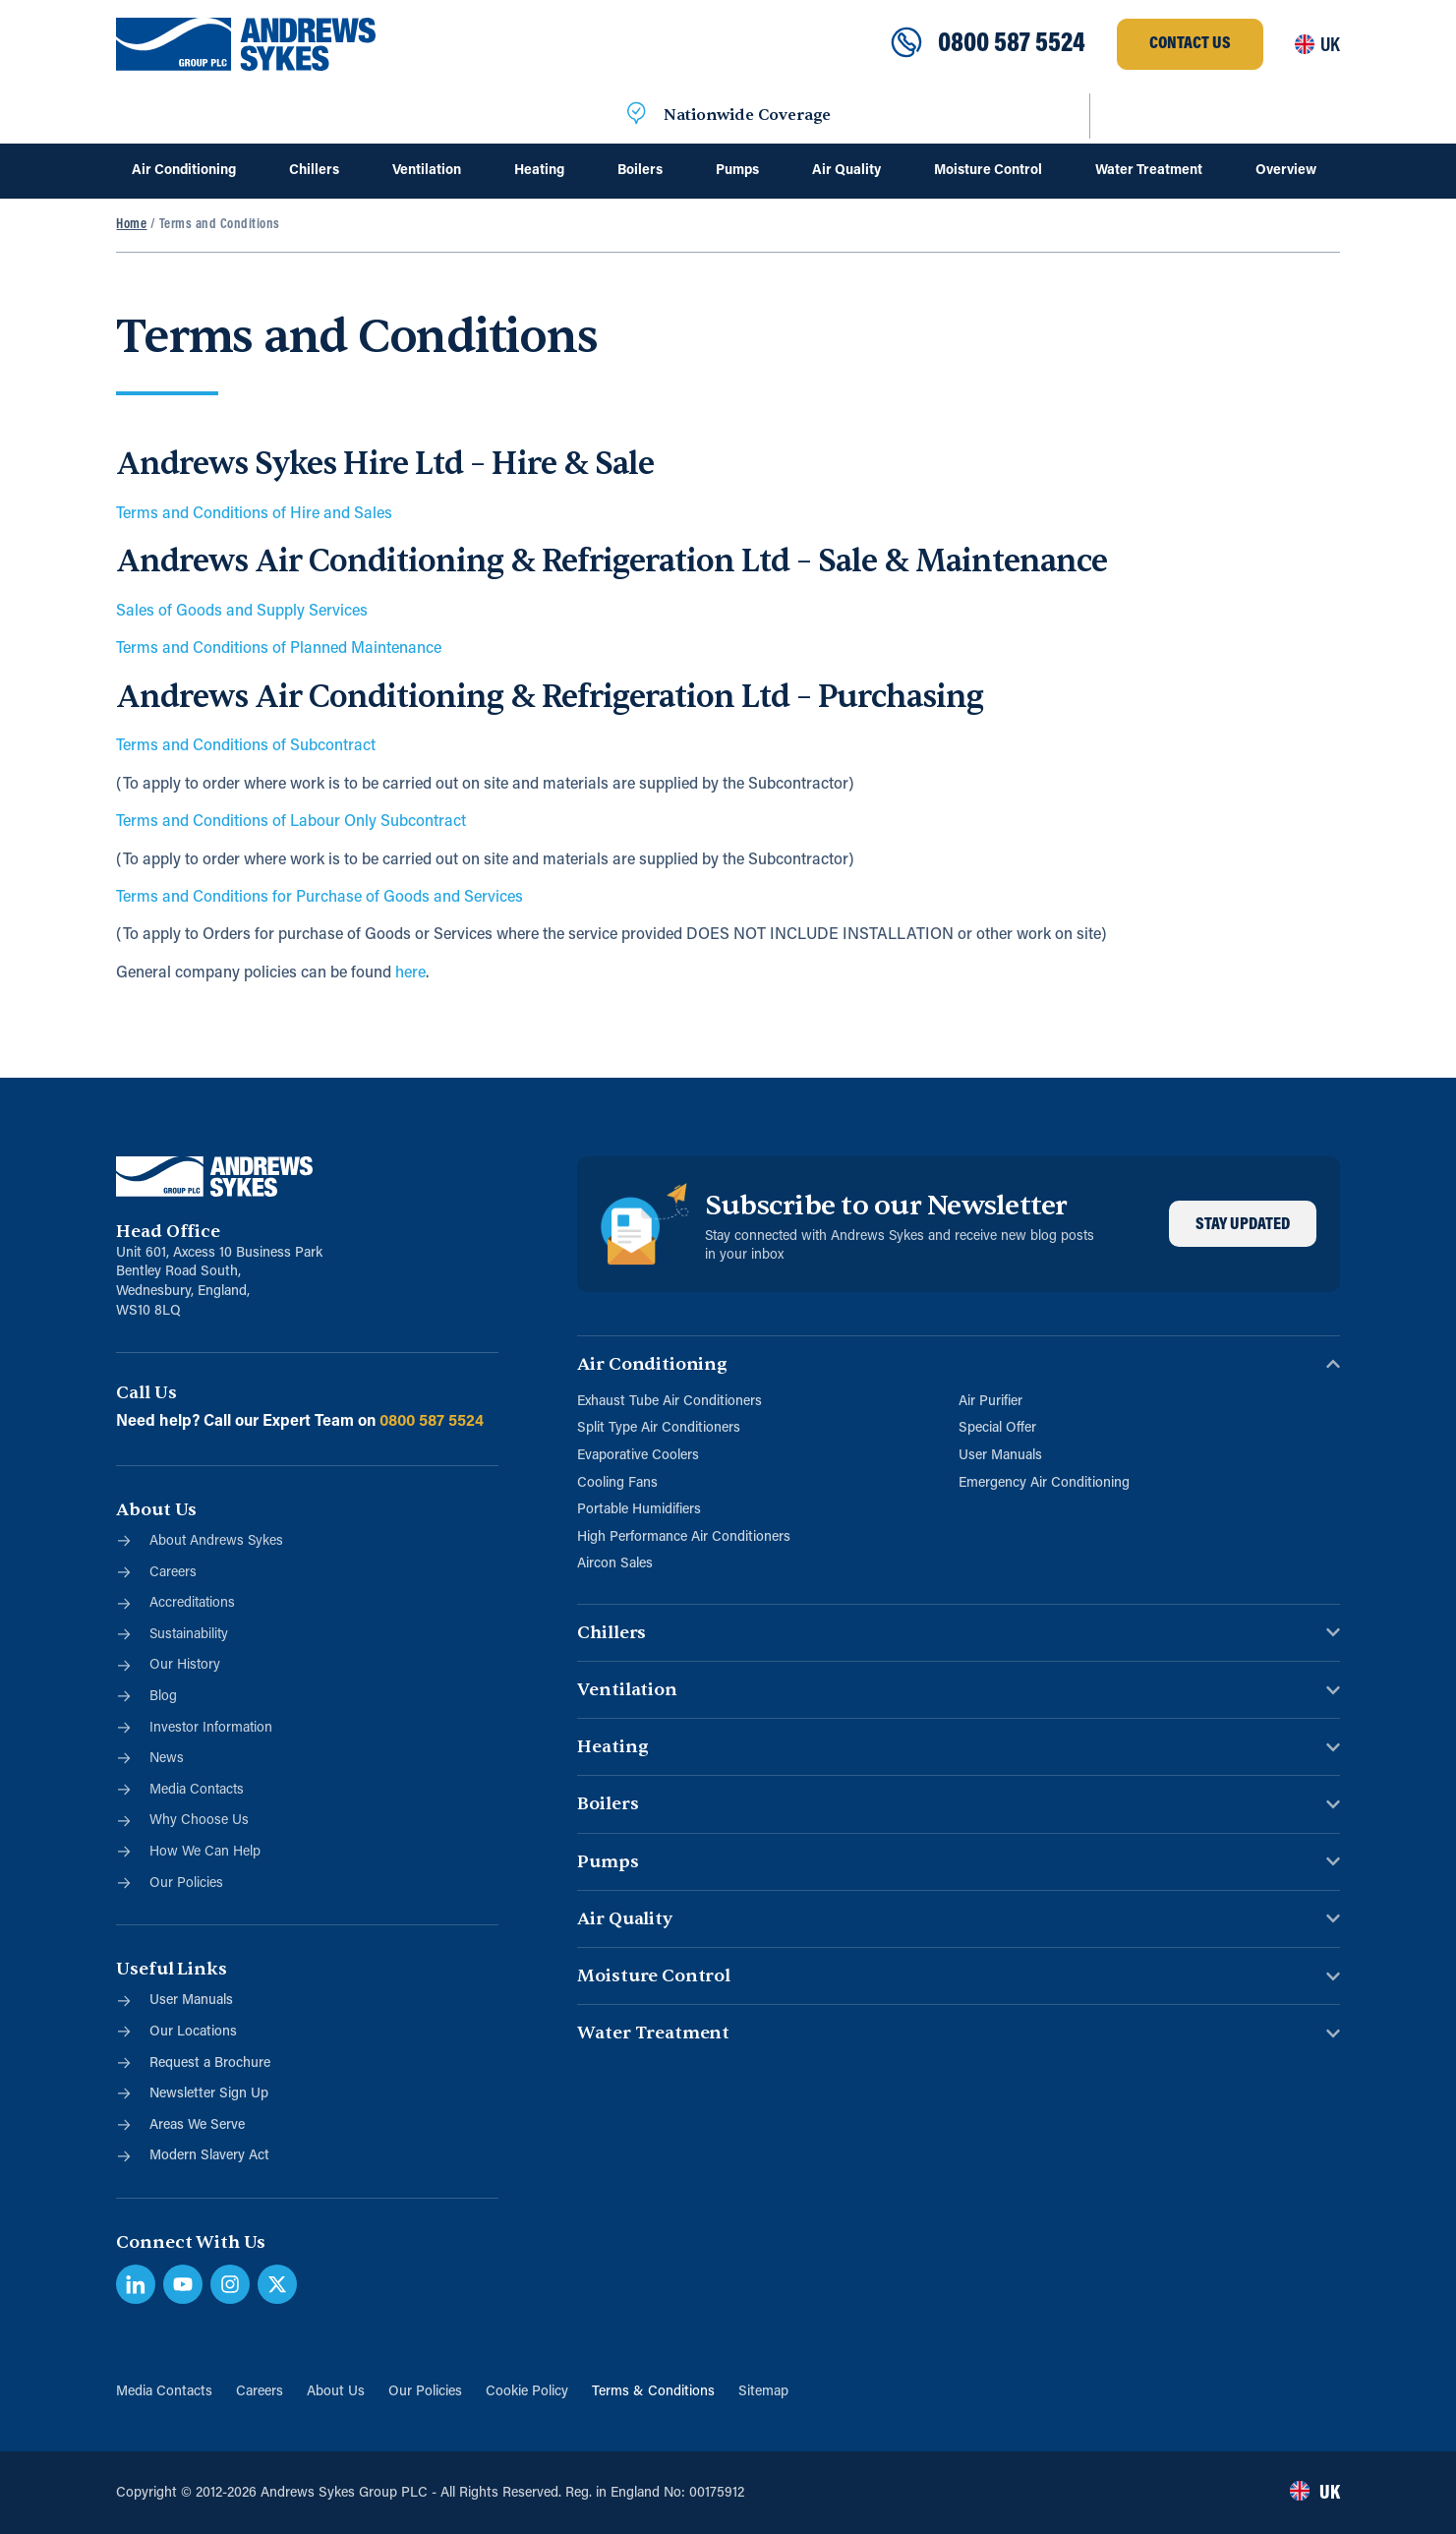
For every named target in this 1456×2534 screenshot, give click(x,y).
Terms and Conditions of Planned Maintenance (278, 649)
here (410, 973)
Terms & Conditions (653, 2392)
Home (131, 224)
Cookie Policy (527, 2392)
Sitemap (763, 2392)
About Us (336, 2392)
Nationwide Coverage (747, 116)
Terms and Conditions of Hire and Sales (254, 514)
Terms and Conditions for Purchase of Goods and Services (319, 898)
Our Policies (425, 2392)
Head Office (167, 1231)
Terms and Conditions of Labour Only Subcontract (291, 822)
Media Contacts (164, 2392)
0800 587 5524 (1011, 44)
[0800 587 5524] (906, 44)
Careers (259, 2392)
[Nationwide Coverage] (636, 116)
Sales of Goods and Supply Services (242, 611)
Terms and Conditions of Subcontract (246, 746)
